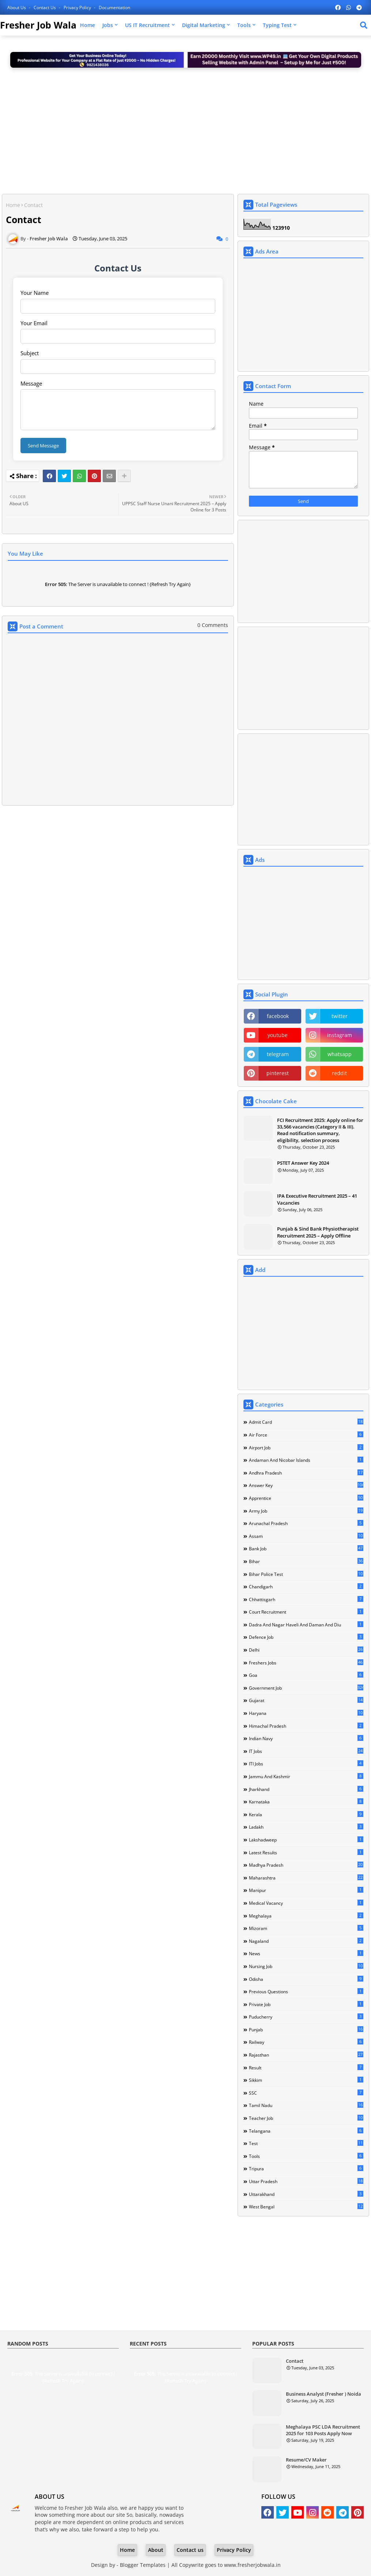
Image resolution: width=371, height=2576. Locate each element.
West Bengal (306, 2206)
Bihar (306, 1561)
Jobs (107, 25)
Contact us (45, 7)
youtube (278, 1035)
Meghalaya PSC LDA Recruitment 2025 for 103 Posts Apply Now (323, 2430)
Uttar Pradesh (306, 2181)
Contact (294, 2361)
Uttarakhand (306, 2194)
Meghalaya (306, 1915)
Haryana (306, 1713)
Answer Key (306, 1485)
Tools (244, 25)
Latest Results (306, 1852)
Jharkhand (306, 1789)
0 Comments (212, 625)
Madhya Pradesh (306, 1865)
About (155, 2549)
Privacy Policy (78, 7)
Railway (306, 2042)
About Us (17, 7)
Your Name (34, 292)
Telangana (306, 2131)
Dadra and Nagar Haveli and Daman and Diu (306, 1624)
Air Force (306, 1434)
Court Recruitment (306, 1611)
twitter (340, 1016)
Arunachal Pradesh (306, 1523)
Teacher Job (306, 2118)
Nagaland (306, 1941)
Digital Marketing (203, 25)
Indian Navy (306, 1738)
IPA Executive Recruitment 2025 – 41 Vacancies (317, 1199)
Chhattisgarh (306, 1599)
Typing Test (277, 25)
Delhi (306, 1649)
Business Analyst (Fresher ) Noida (323, 2394)
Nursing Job (306, 1966)
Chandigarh (306, 1586)
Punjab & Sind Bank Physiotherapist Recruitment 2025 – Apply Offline (318, 1232)
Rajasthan (306, 2054)
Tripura (306, 2168)
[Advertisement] (185, 128)
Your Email (34, 323)
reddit (339, 1073)
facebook (278, 1016)
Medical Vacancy (306, 1903)
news (306, 1953)
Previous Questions (306, 1991)
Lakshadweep (306, 1839)
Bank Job (306, 1548)
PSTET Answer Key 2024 (303, 1163)
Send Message (43, 445)
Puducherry (306, 2016)
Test (306, 2143)
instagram (339, 1035)
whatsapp (340, 1054)
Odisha (306, 1979)
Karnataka (306, 1801)
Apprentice (306, 1498)
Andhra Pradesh (306, 1472)
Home (87, 25)
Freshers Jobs (306, 1662)
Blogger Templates (143, 2564)
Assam (306, 1536)
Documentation (114, 7)
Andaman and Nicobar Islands (306, 1460)
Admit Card (306, 1422)
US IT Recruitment (147, 25)
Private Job (306, 2004)
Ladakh (306, 1827)
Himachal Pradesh (306, 1726)
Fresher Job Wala (38, 25)
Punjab (306, 2029)
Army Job (306, 1510)
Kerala (306, 1814)
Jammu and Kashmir (306, 1776)
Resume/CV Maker (306, 2459)
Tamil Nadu (306, 2105)
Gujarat (306, 1700)
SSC (306, 2092)
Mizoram (306, 1928)
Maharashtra (306, 1877)
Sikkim (306, 2080)
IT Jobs (306, 1751)
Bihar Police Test (306, 1574)
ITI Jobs (306, 1763)
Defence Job (306, 1637)
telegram (278, 1054)
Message (31, 383)
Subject (29, 353)
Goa (306, 1675)
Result (306, 2067)
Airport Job (306, 1447)
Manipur (306, 1890)
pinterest (277, 1073)
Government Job (306, 1688)
